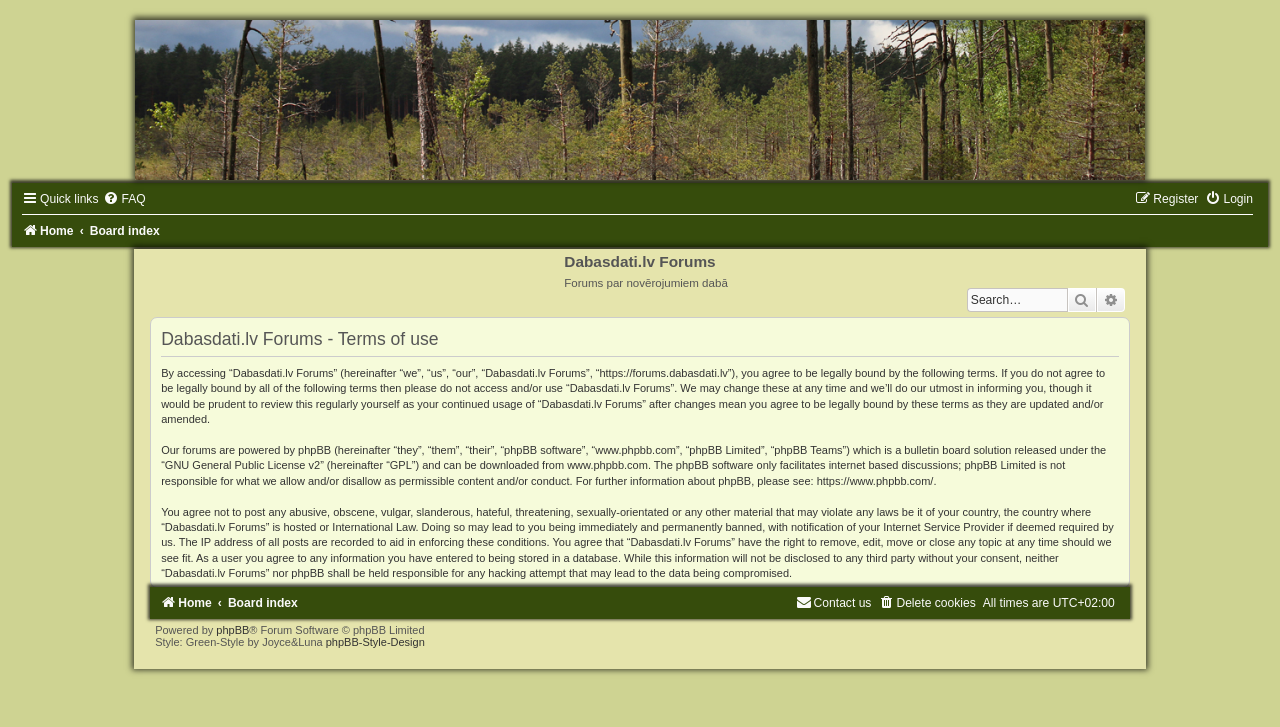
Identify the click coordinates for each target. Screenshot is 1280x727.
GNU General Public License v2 (242, 465)
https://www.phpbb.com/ (875, 481)
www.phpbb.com (607, 465)
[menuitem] (124, 199)
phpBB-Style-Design (375, 642)
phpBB (232, 630)
